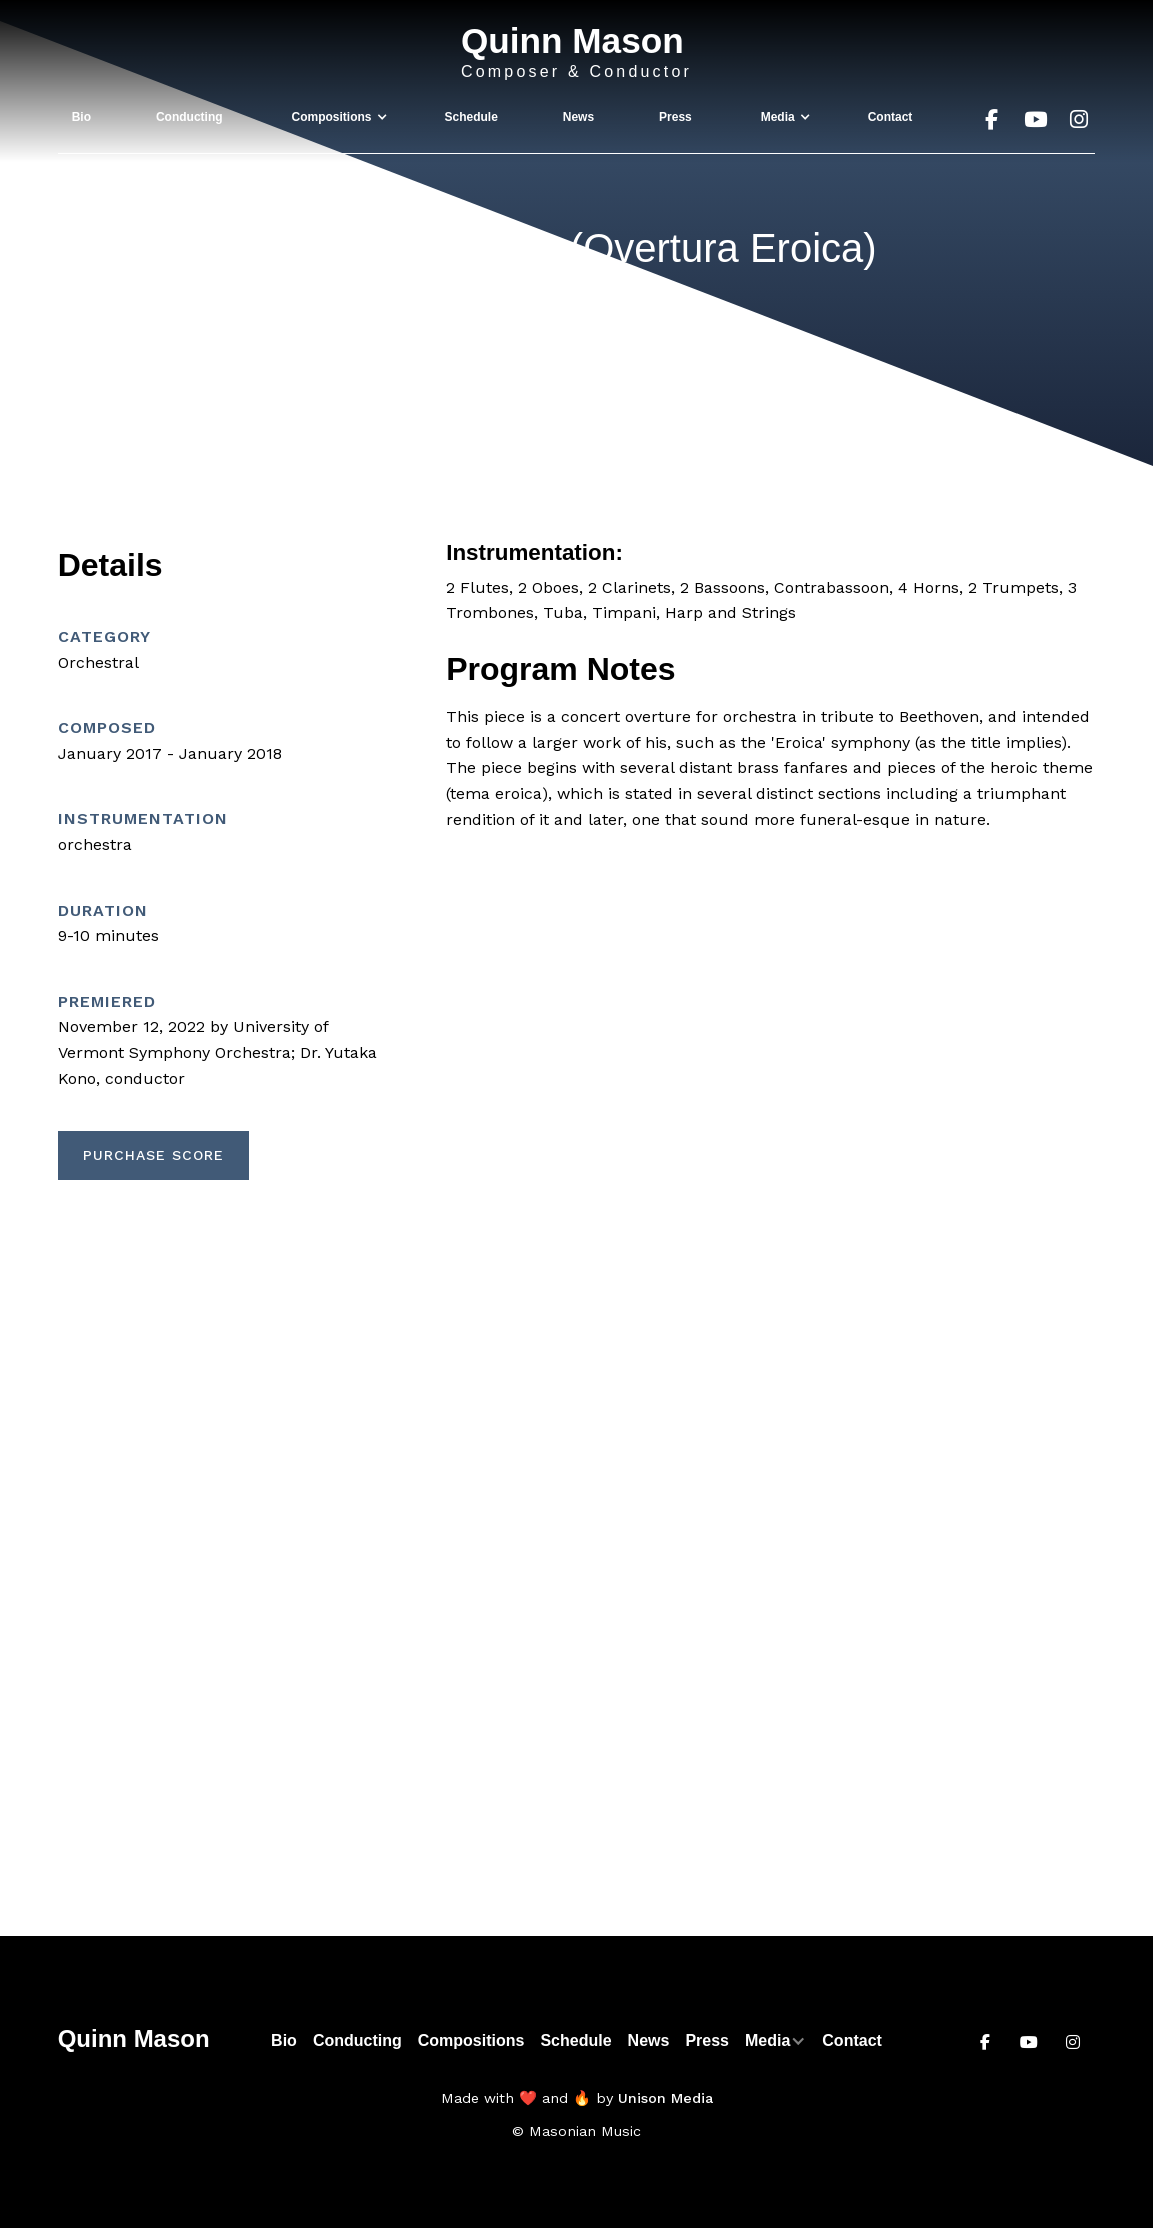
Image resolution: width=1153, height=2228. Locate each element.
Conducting (189, 117)
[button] (334, 117)
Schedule (470, 117)
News (578, 117)
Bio (81, 117)
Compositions (471, 2040)
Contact (890, 117)
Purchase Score (153, 1155)
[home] (576, 52)
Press (675, 117)
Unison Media (665, 2098)
